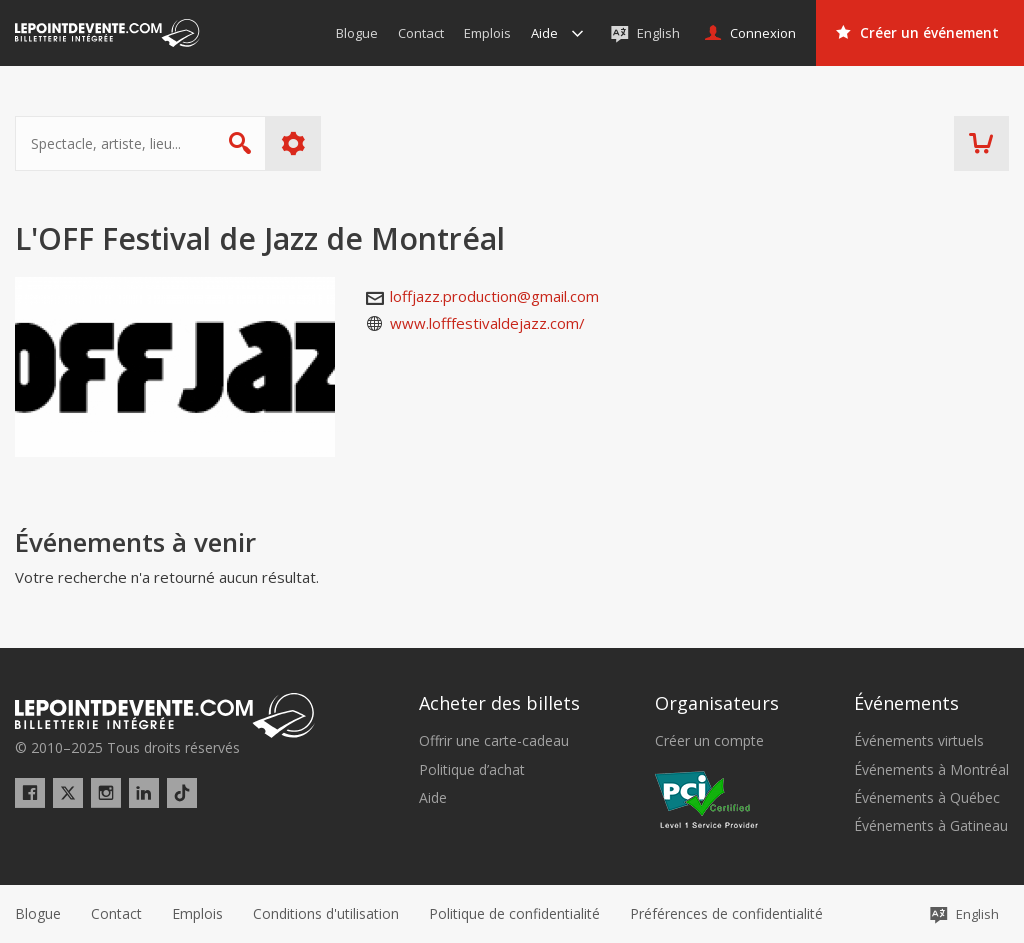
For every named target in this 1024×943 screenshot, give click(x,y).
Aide (433, 798)
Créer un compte (709, 741)
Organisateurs (717, 703)
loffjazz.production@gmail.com (494, 296)
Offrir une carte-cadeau (494, 741)
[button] (726, 914)
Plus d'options (293, 143)
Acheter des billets (499, 703)
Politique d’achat (472, 770)
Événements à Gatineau (931, 826)
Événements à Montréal (931, 770)
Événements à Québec (927, 798)
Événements (906, 703)
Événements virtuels (919, 741)
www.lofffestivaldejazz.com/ (487, 323)
